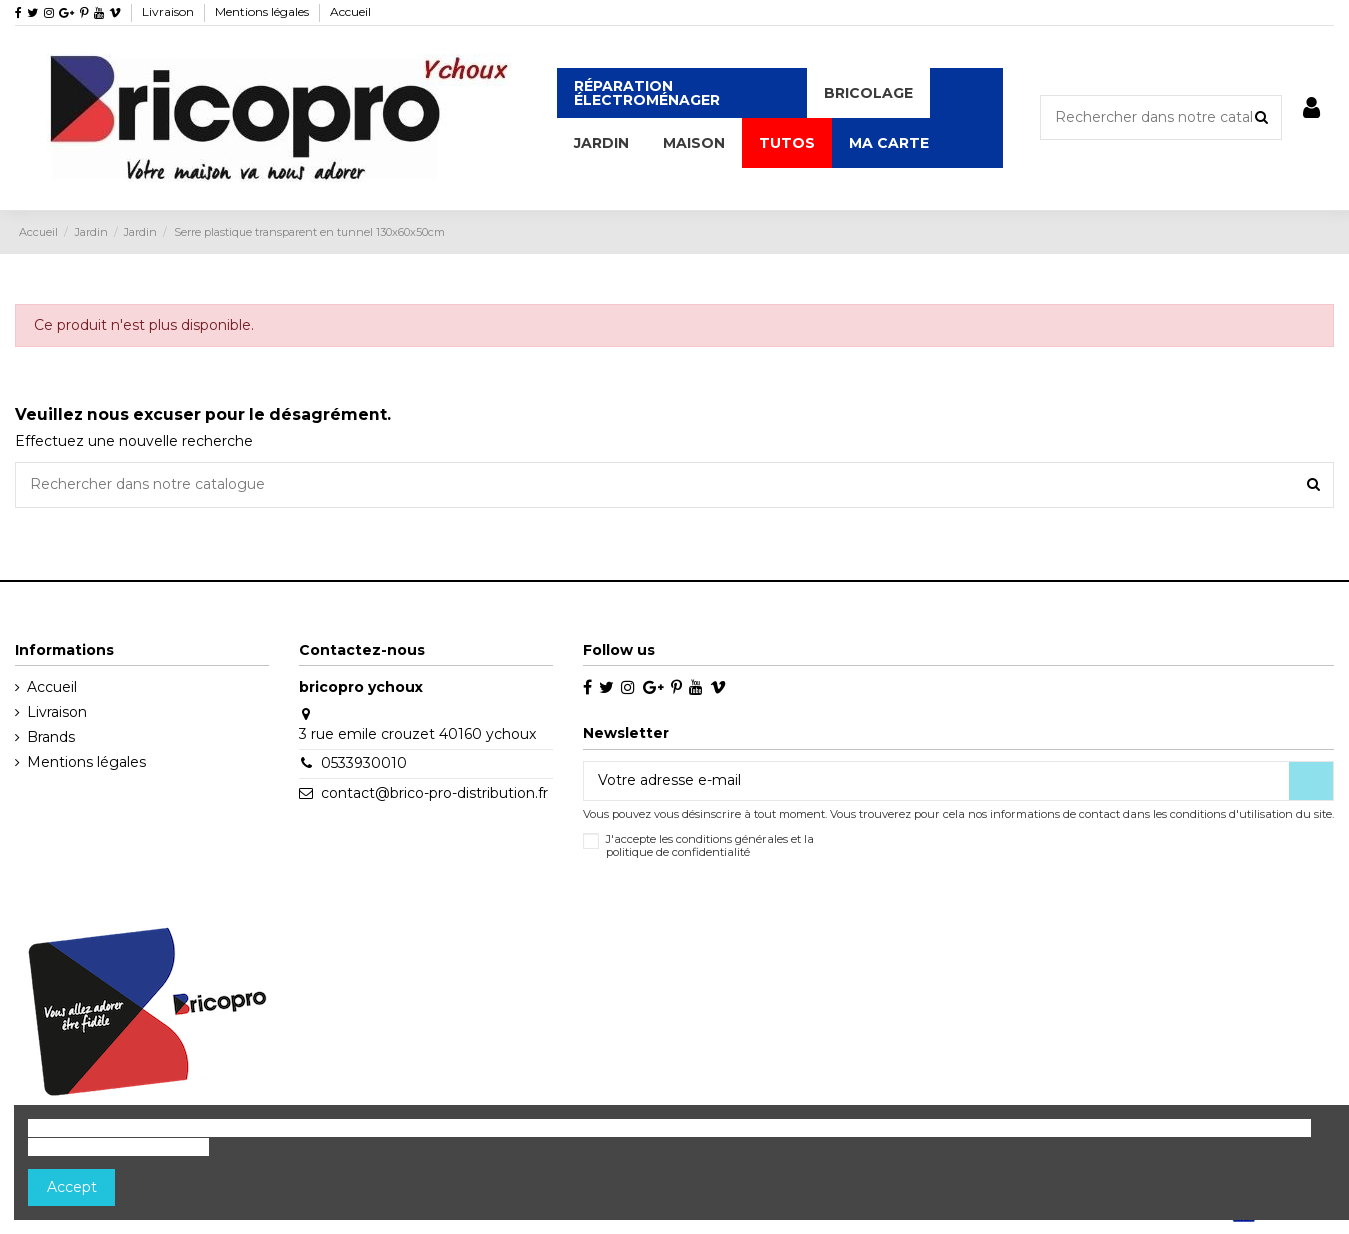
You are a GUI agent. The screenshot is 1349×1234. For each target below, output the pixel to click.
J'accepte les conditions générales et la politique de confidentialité (710, 846)
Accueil (350, 11)
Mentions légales (263, 11)
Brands (51, 737)
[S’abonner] (1311, 781)
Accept (72, 1187)
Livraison (169, 11)
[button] (868, 93)
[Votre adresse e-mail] (936, 781)
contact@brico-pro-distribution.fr (434, 793)
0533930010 (364, 763)
